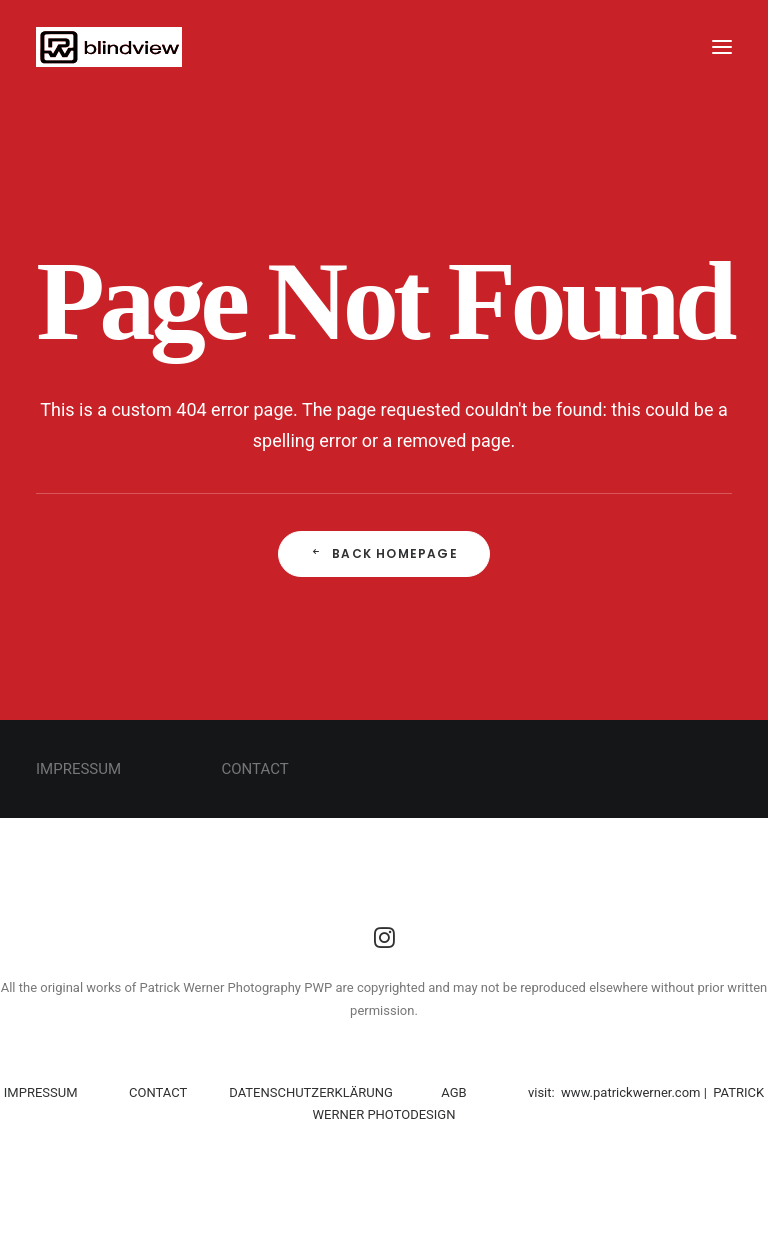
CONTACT (158, 1092)
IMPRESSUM (42, 1092)
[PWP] (109, 47)
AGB (453, 1092)
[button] (722, 47)
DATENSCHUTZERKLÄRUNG (309, 1092)
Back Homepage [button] (384, 553)
